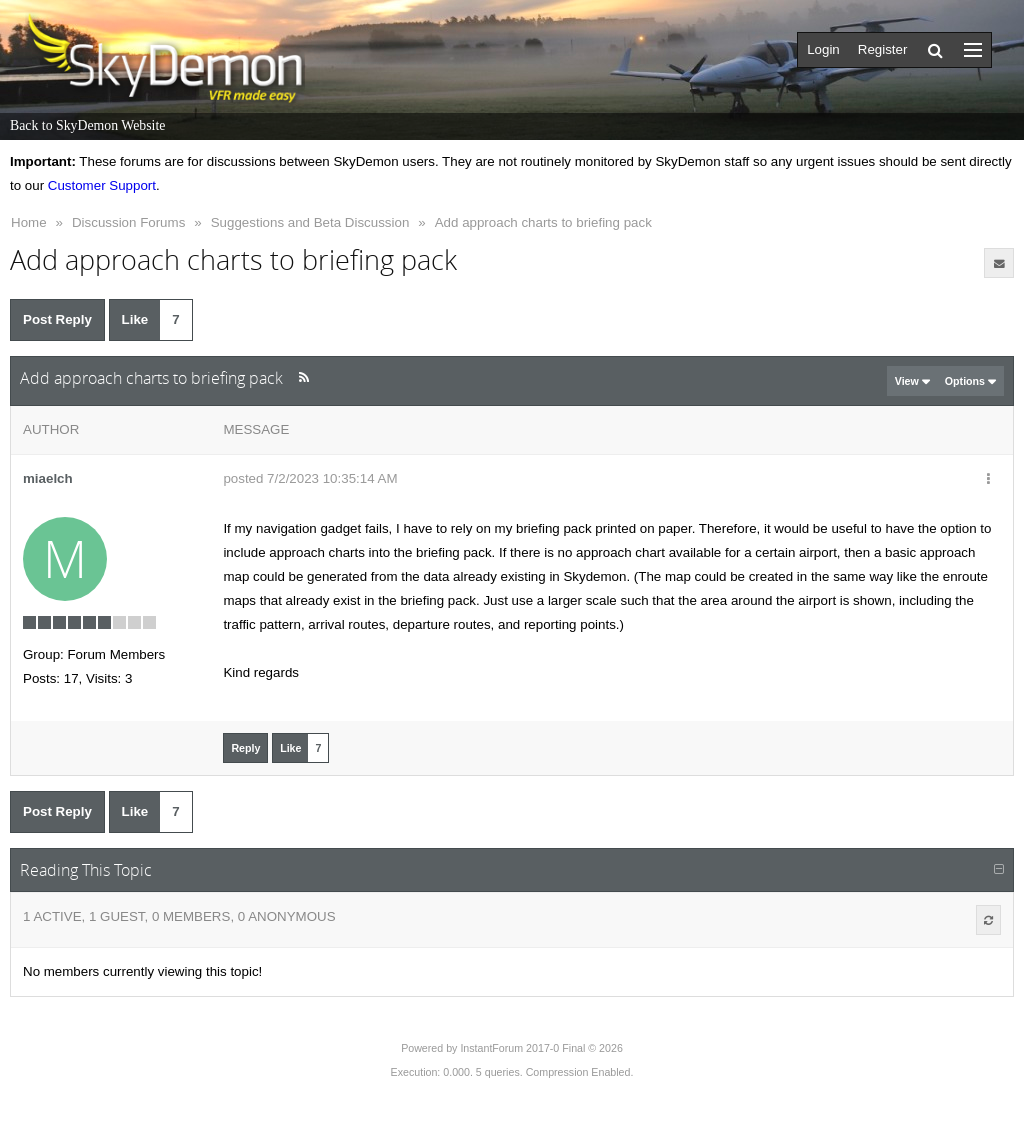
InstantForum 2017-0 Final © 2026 (541, 1048)
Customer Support (102, 185)
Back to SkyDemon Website (87, 125)
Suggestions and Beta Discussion (310, 222)
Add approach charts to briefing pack (543, 222)
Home (29, 222)
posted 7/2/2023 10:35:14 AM (310, 478)
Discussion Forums (128, 222)
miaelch (48, 478)
